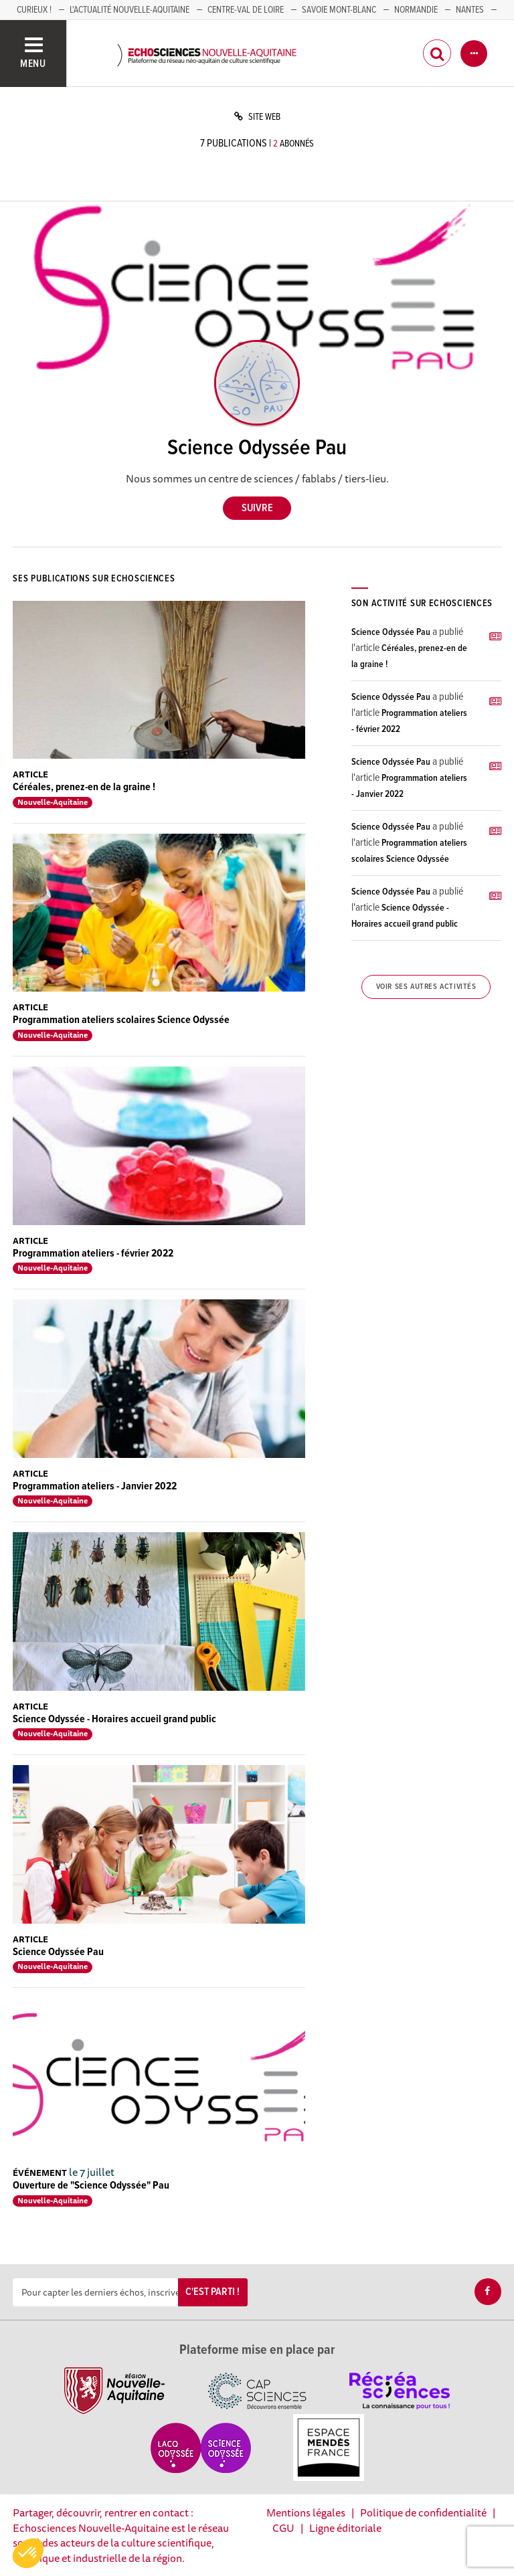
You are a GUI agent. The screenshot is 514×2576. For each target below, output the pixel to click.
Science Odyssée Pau (58, 1952)
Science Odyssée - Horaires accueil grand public (114, 1719)
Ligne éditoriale (345, 2528)
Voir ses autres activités (426, 987)
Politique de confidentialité (423, 2512)
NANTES (470, 10)
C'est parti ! (212, 2292)
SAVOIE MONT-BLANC (339, 10)
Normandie (416, 10)
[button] (28, 2553)
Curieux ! (34, 10)
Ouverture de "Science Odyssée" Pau (91, 2186)
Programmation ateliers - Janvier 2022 (95, 1486)
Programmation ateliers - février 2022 (93, 1254)
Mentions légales (305, 2512)
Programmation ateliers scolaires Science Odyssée (121, 1020)
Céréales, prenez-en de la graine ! (84, 787)
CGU (283, 2528)
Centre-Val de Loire (245, 10)
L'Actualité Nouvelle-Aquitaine (129, 10)
